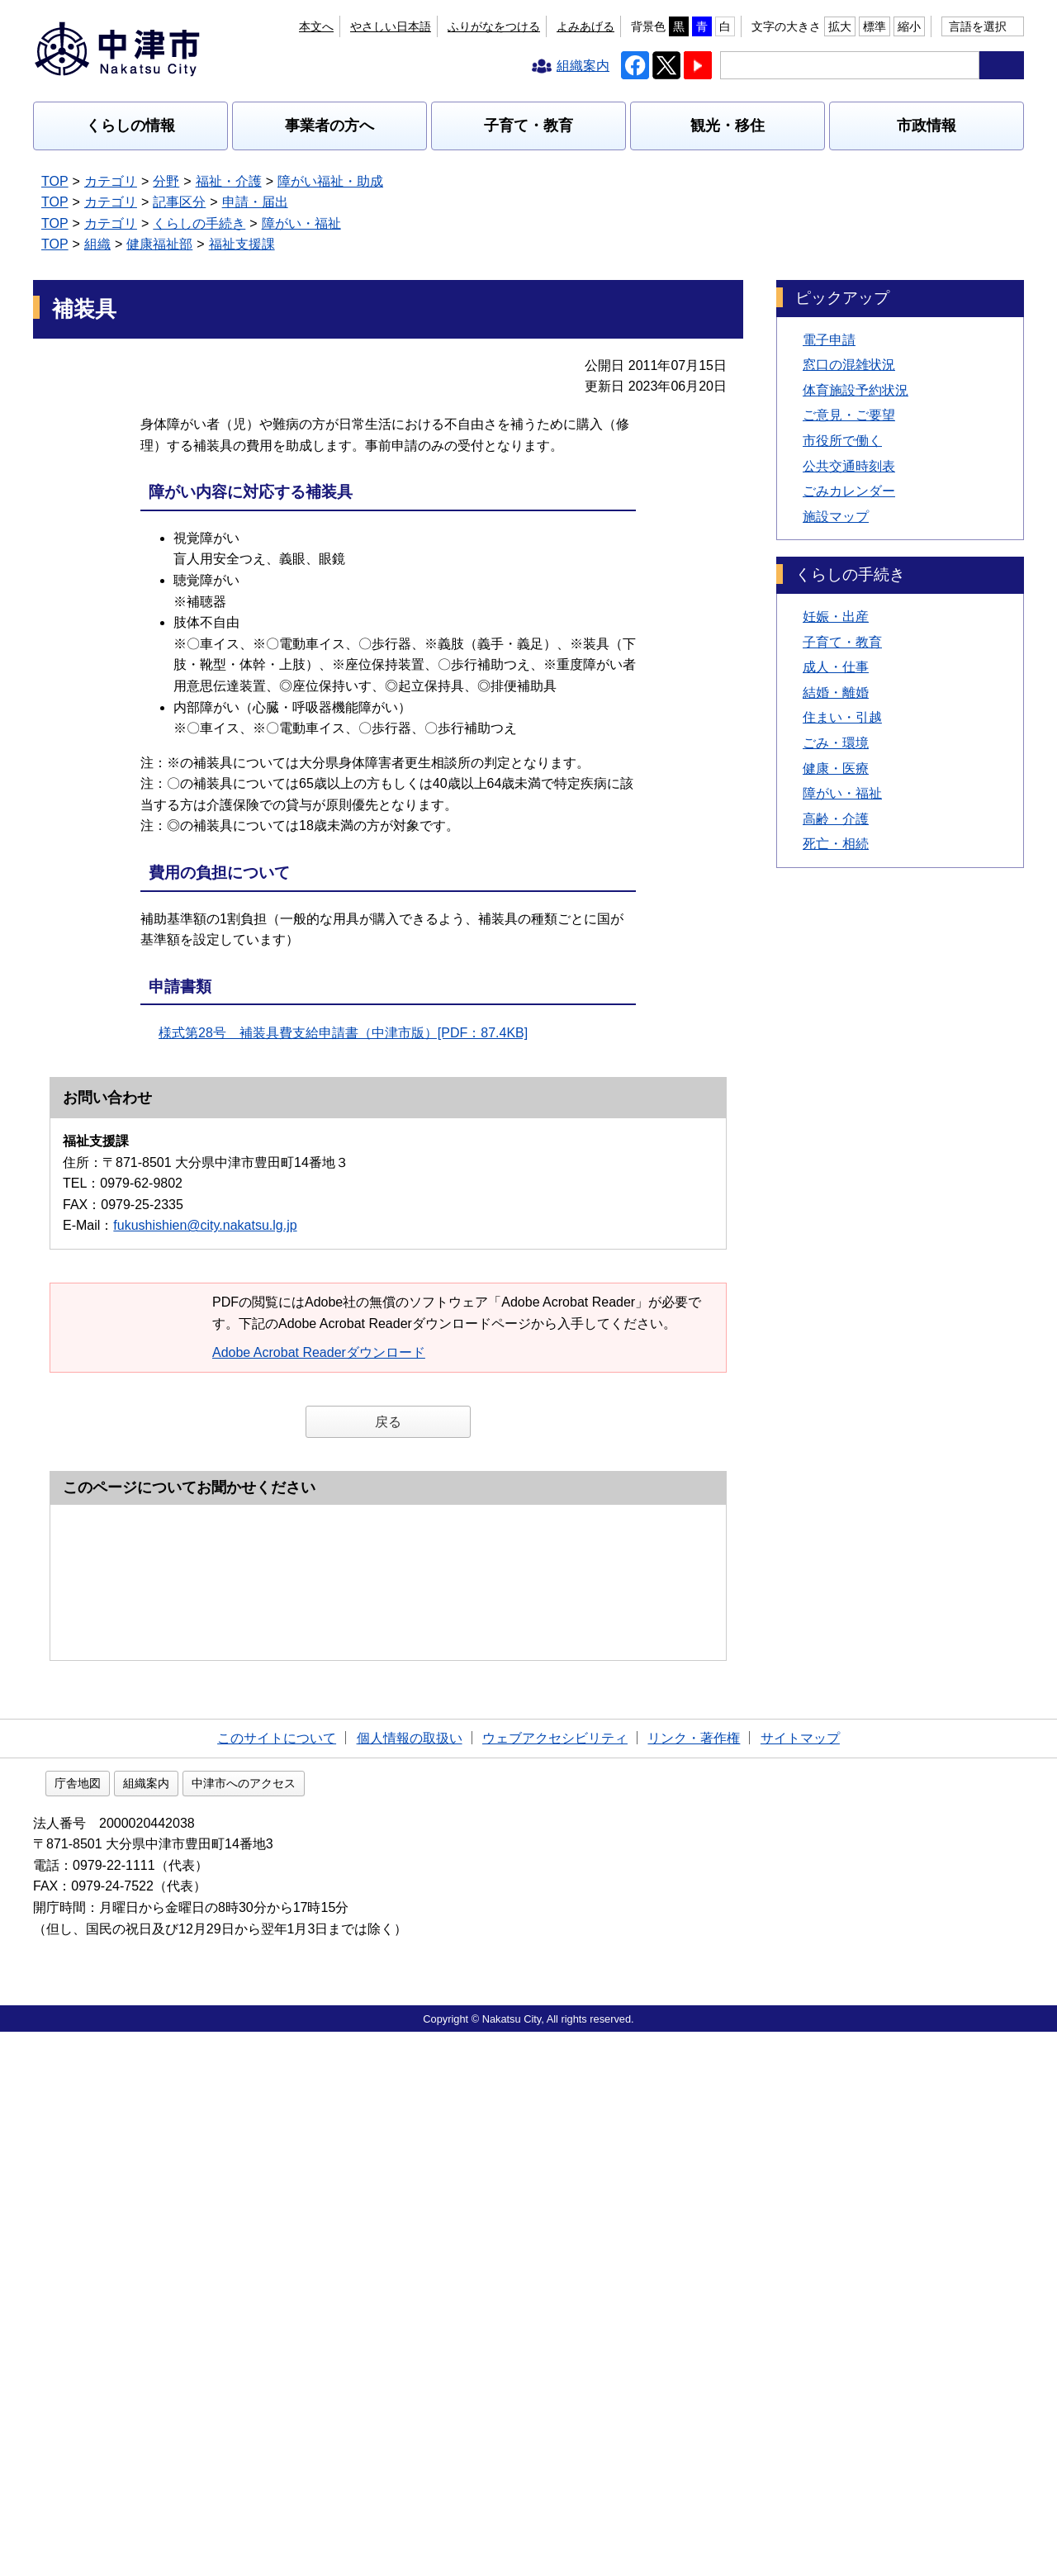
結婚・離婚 (836, 693)
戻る (388, 1422)
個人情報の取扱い (409, 2279)
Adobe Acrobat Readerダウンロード (327, 1352)
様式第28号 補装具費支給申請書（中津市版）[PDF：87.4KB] (343, 1033)
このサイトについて (276, 2279)
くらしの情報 (130, 125)
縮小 (909, 26)
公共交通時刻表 (849, 466)
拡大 (839, 26)
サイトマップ (800, 2279)
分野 (166, 181)
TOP (55, 181)
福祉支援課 (242, 244)
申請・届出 (255, 202)
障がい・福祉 (301, 223)
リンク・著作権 (693, 2279)
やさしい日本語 (390, 26)
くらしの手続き (199, 223)
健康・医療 (836, 768)
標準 (874, 26)
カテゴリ (110, 181)
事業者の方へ (329, 125)
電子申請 (829, 340)
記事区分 (179, 202)
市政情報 (926, 125)
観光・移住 (727, 125)
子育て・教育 (528, 125)
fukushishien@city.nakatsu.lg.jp (204, 1225)
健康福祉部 (159, 244)
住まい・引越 (842, 717)
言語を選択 (978, 26)
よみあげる (585, 26)
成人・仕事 (836, 667)
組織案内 (252, 2327)
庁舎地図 (183, 2327)
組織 (97, 244)
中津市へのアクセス (349, 2327)
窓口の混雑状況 (849, 365)
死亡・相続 (836, 844)
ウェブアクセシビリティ (555, 2279)
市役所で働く (842, 441)
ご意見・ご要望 (849, 415)
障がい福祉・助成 (330, 181)
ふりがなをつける (494, 26)
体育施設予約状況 (855, 390)
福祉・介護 (229, 181)
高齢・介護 (836, 819)
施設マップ (836, 517)
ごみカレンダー (849, 491)
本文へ (316, 26)
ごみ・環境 (836, 743)
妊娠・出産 (836, 617)
